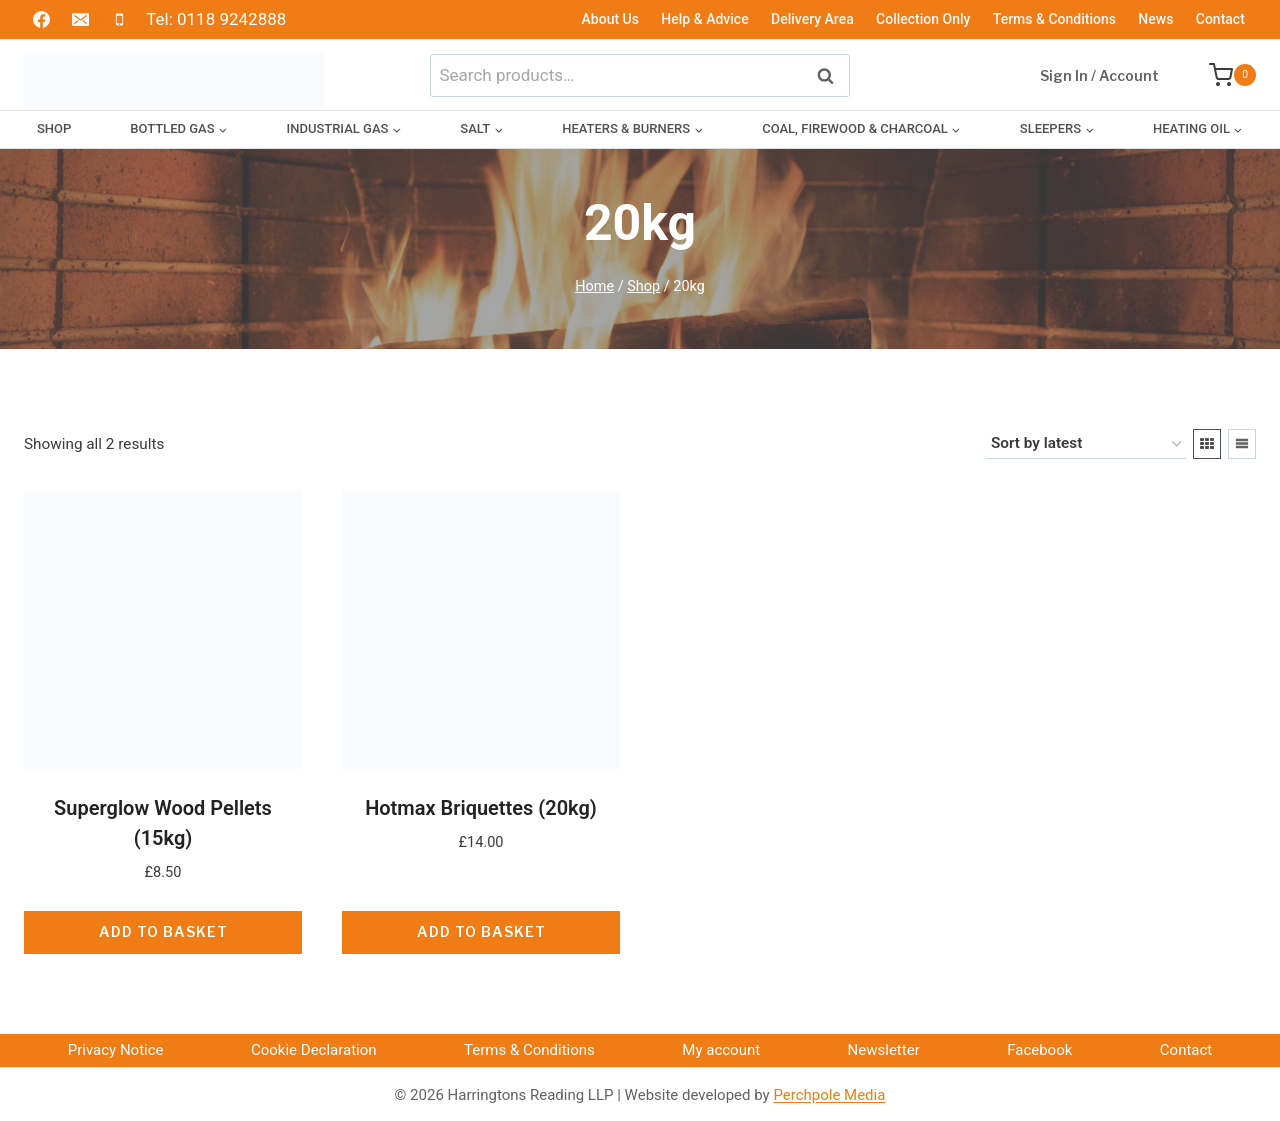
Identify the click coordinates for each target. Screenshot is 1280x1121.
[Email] (80, 20)
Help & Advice (704, 19)
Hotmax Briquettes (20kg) (481, 808)
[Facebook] (41, 20)
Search (831, 74)
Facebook (1039, 1050)
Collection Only (923, 19)
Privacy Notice (116, 1050)
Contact (1220, 19)
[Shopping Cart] (1222, 75)
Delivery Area (812, 19)
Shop (54, 128)
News (1155, 19)
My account (721, 1050)
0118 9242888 (231, 19)
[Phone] (119, 20)
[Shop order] (1086, 444)
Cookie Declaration (314, 1050)
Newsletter (884, 1050)
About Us (610, 19)
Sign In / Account (1099, 75)
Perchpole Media (829, 1095)
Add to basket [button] (163, 931)
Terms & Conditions (1054, 19)
